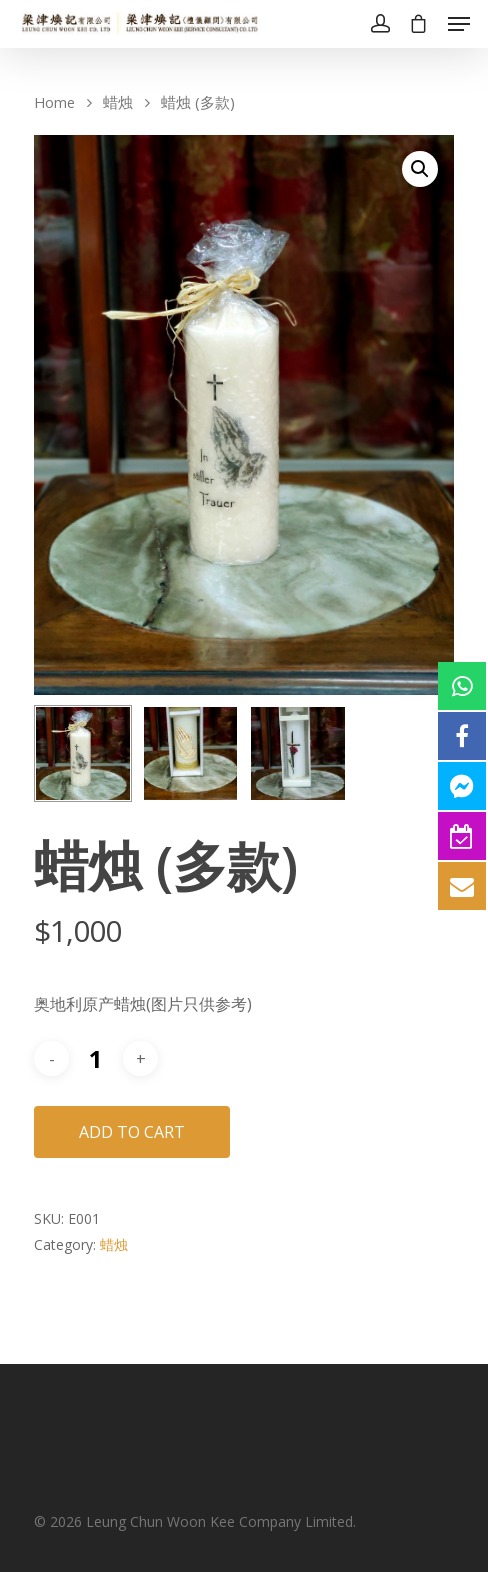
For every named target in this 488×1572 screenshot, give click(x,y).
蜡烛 (118, 102)
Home (54, 102)
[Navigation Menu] (459, 24)
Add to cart (132, 1132)
